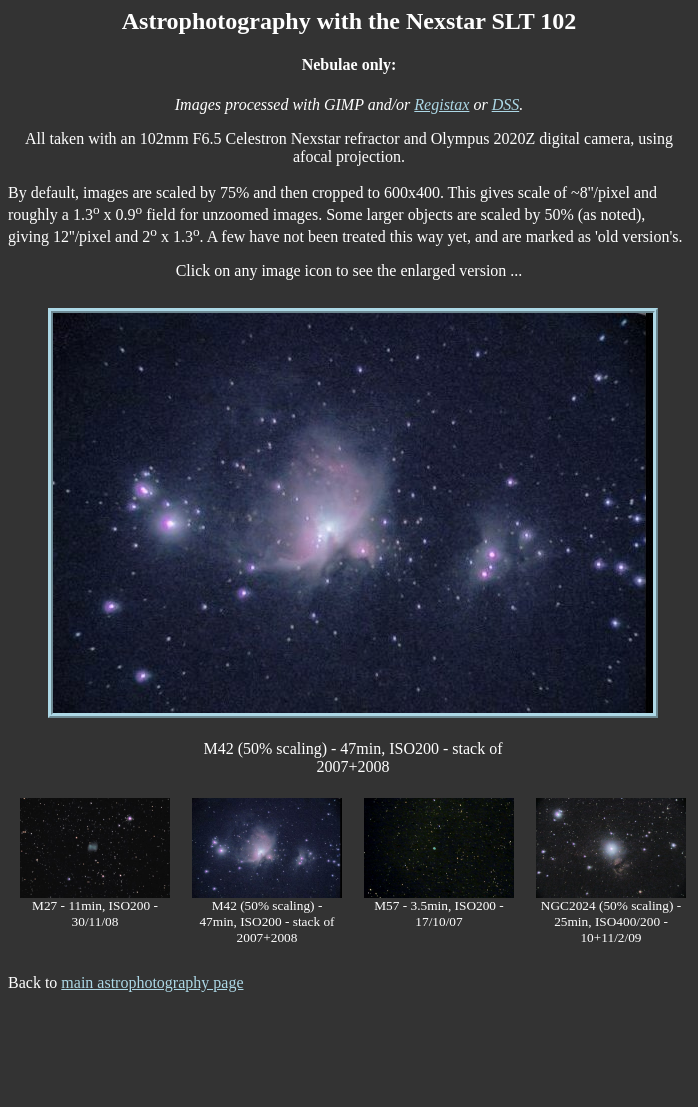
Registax (441, 104)
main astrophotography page (152, 982)
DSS (506, 104)
